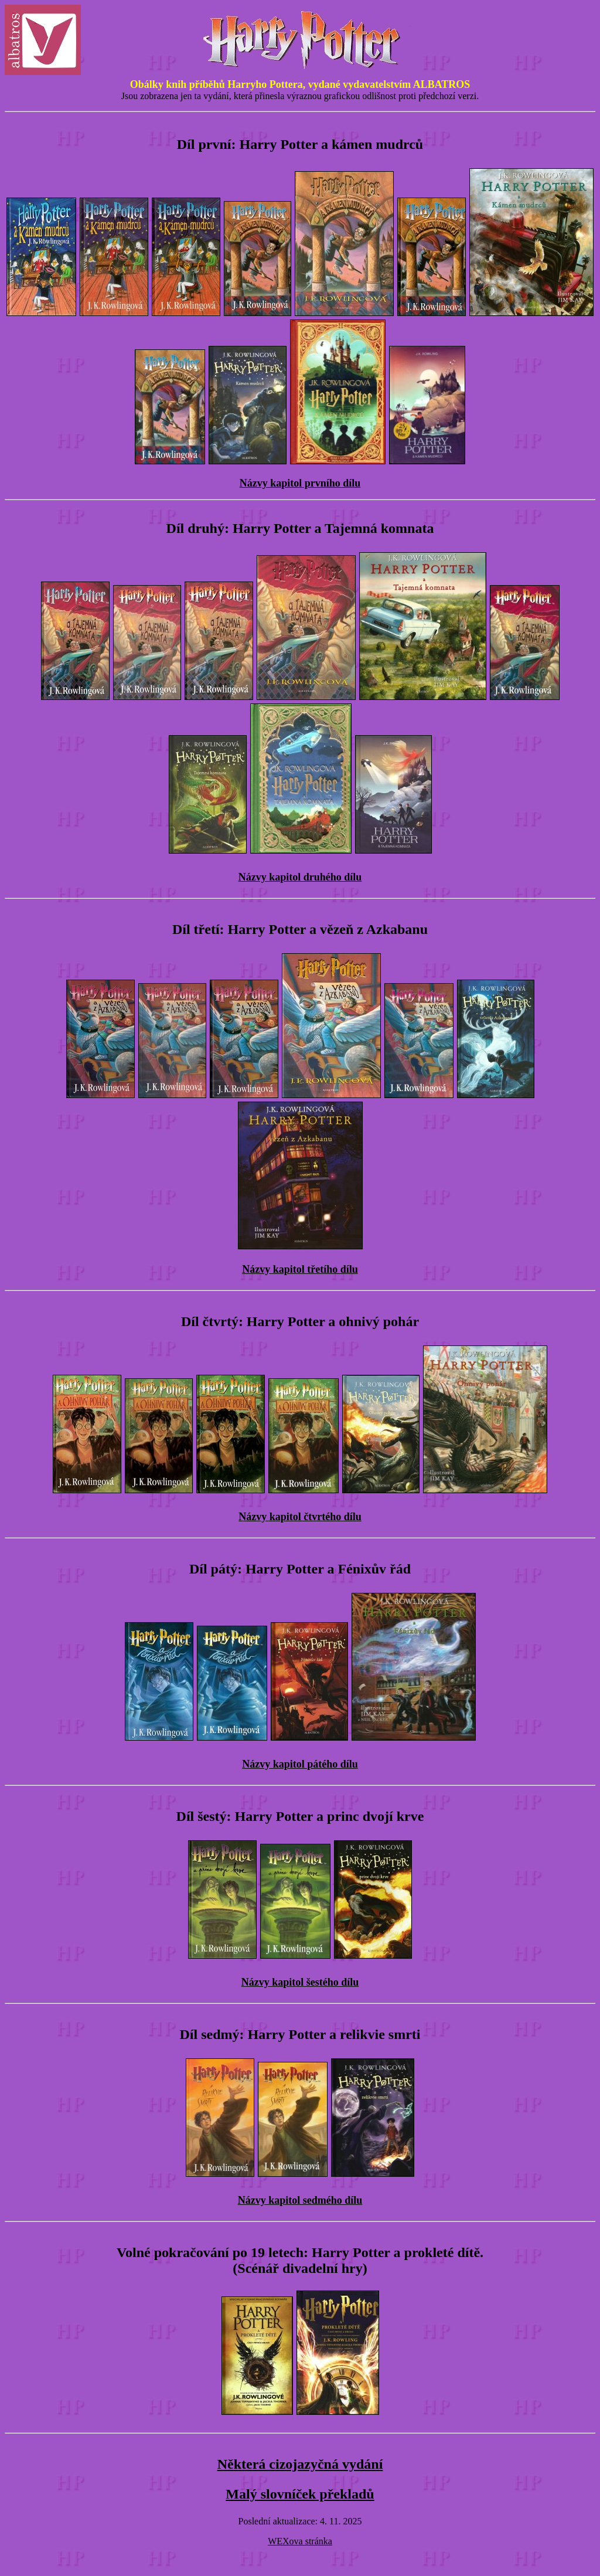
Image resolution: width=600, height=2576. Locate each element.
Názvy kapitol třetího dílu (300, 1269)
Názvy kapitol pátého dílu (300, 1764)
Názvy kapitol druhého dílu (300, 877)
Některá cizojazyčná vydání (300, 2464)
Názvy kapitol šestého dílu (300, 1982)
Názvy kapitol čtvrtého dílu (300, 1517)
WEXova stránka (300, 2541)
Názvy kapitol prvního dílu (300, 483)
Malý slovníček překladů (300, 2494)
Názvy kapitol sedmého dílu (300, 2200)
